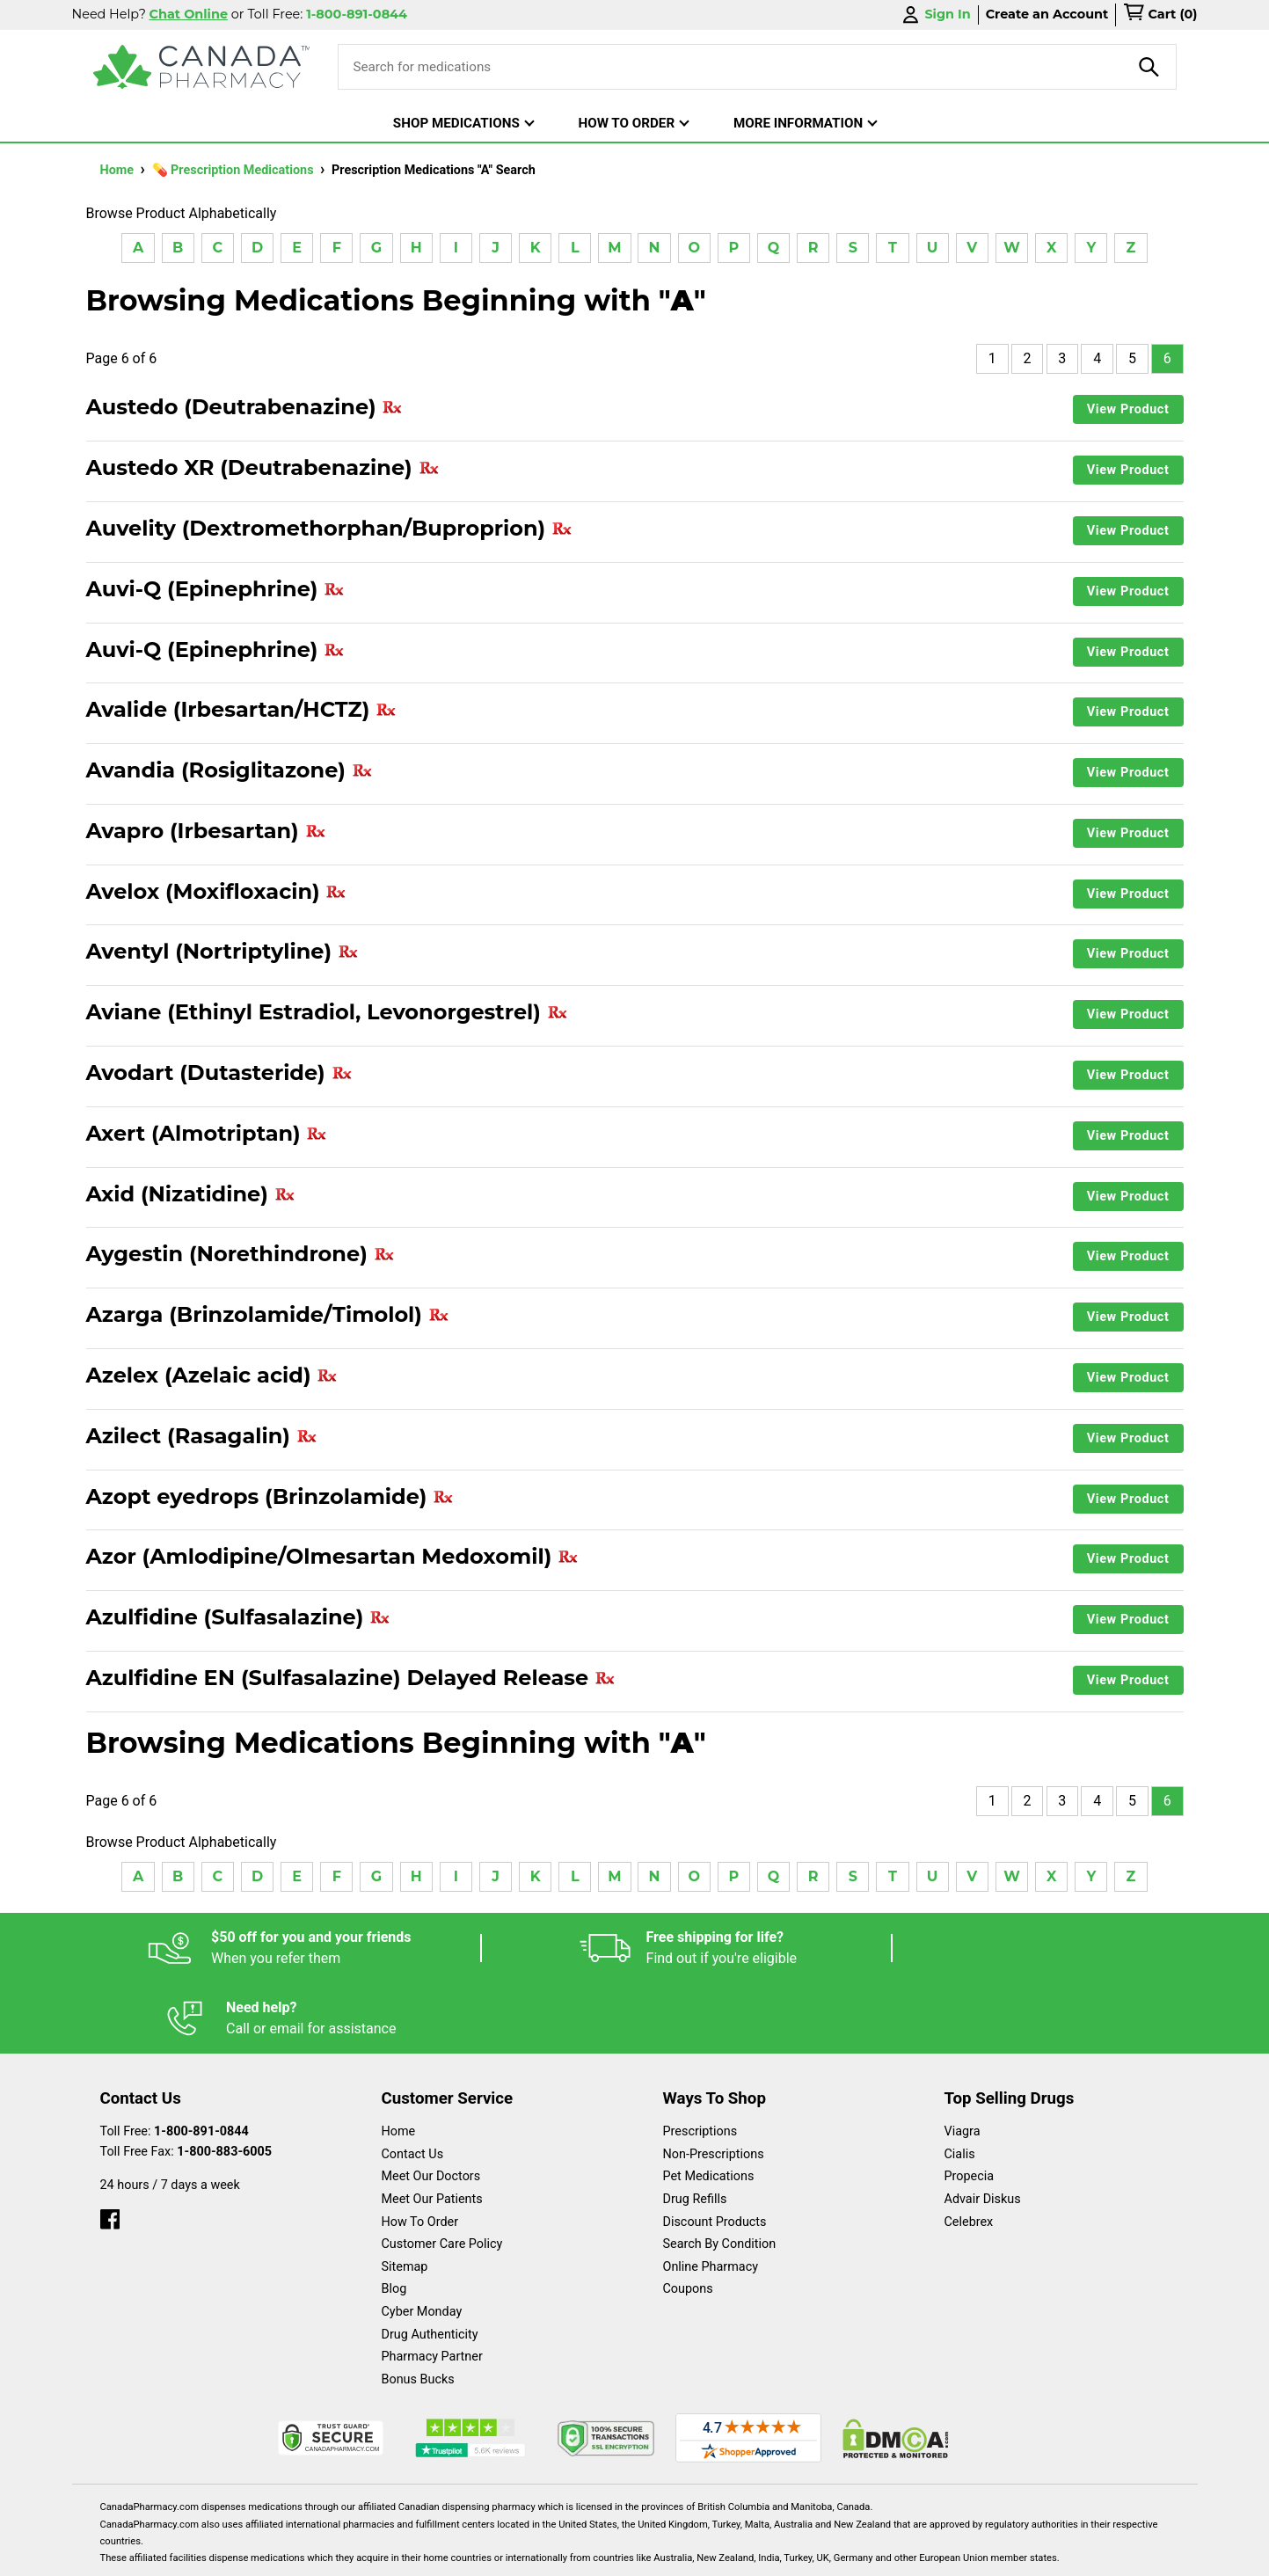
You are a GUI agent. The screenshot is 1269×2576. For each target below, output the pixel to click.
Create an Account (1047, 14)
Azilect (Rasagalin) (201, 1436)
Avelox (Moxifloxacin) (216, 891)
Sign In (935, 14)
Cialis (959, 2083)
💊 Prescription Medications (234, 170)
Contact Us (413, 2083)
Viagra (962, 2061)
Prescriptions (700, 2061)
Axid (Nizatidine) (190, 1194)
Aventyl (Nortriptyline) (222, 951)
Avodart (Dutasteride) (219, 1073)
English (687, 2553)
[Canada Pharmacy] (201, 67)
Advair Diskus (982, 2128)
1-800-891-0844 (201, 2061)
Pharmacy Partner (432, 2286)
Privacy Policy (902, 2553)
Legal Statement (785, 2553)
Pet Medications (709, 2105)
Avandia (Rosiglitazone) (229, 770)
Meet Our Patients (432, 2128)
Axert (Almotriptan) (207, 1133)
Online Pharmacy (711, 2196)
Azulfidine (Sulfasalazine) (238, 1617)
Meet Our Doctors (431, 2105)
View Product (1128, 409)
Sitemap (405, 2196)
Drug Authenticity (430, 2264)
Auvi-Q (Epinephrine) (216, 589)
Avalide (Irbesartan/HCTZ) (241, 709)
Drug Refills (695, 2128)
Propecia (969, 2105)
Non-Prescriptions (713, 2083)
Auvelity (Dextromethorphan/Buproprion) (329, 528)
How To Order (420, 2151)
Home (118, 170)
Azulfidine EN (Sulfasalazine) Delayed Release (351, 1678)
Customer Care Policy (442, 2173)
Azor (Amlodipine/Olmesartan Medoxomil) (333, 1556)
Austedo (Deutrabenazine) (245, 407)
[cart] (1160, 15)
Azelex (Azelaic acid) (212, 1375)
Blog (394, 2218)
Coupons (688, 2218)
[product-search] (1149, 67)
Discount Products (715, 2151)
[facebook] (110, 2144)
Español (612, 2553)
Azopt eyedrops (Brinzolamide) (270, 1497)
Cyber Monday (422, 2241)
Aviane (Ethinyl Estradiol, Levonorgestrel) (327, 1012)
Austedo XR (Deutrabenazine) (263, 468)
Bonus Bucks (418, 2309)
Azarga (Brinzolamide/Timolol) (267, 1315)
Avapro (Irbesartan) (206, 831)
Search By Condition (720, 2173)
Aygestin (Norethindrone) (240, 1254)
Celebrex (969, 2151)
